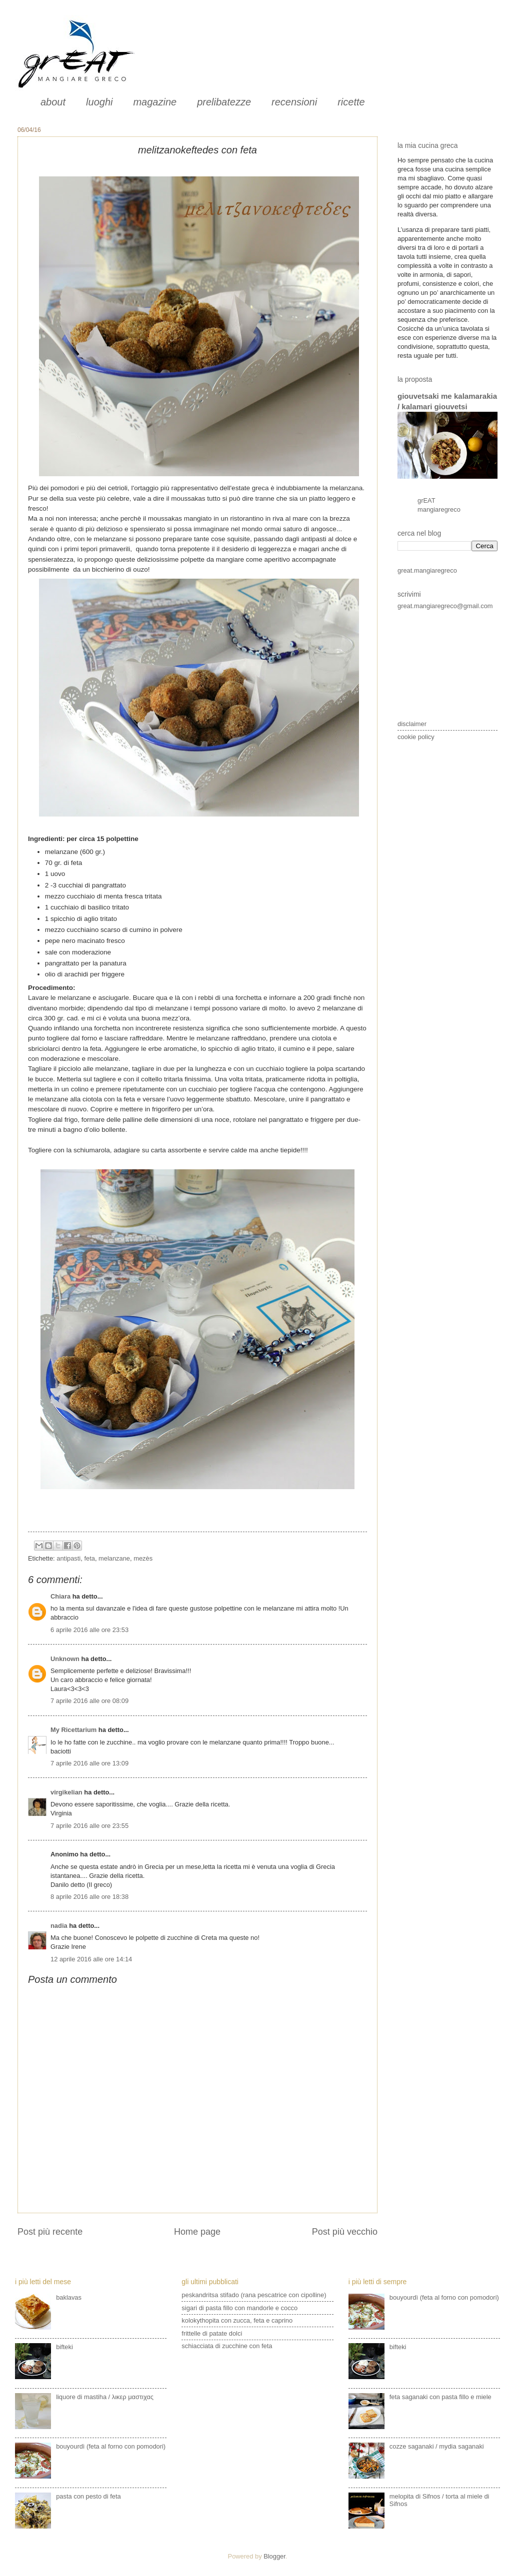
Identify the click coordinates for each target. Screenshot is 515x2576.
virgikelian (66, 1792)
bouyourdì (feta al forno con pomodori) (111, 2446)
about (53, 101)
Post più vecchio (345, 2232)
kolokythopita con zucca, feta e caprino (237, 2320)
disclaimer (412, 724)
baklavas (69, 2297)
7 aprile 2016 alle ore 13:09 (89, 1763)
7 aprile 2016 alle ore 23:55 (89, 1825)
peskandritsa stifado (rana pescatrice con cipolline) (254, 2295)
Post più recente (50, 2232)
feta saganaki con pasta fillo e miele (441, 2397)
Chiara (61, 1596)
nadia (59, 1925)
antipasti (68, 1558)
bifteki (64, 2347)
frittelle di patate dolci (212, 2333)
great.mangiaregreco (427, 570)
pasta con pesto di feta (88, 2496)
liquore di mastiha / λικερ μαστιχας (105, 2397)
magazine (154, 101)
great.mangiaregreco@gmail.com (445, 606)
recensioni (294, 101)
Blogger (275, 2556)
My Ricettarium (73, 1729)
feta (89, 1558)
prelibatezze (224, 101)
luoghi (99, 101)
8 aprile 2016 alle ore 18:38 (89, 1896)
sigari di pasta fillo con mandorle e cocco (240, 2308)
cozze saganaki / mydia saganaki (437, 2446)
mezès (143, 1558)
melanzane (114, 1558)
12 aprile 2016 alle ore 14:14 (91, 1959)
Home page (197, 2232)
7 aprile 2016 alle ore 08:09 (89, 1701)
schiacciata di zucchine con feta (227, 2346)
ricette (351, 101)
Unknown (65, 1659)
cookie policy (416, 737)
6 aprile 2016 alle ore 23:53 (89, 1630)
